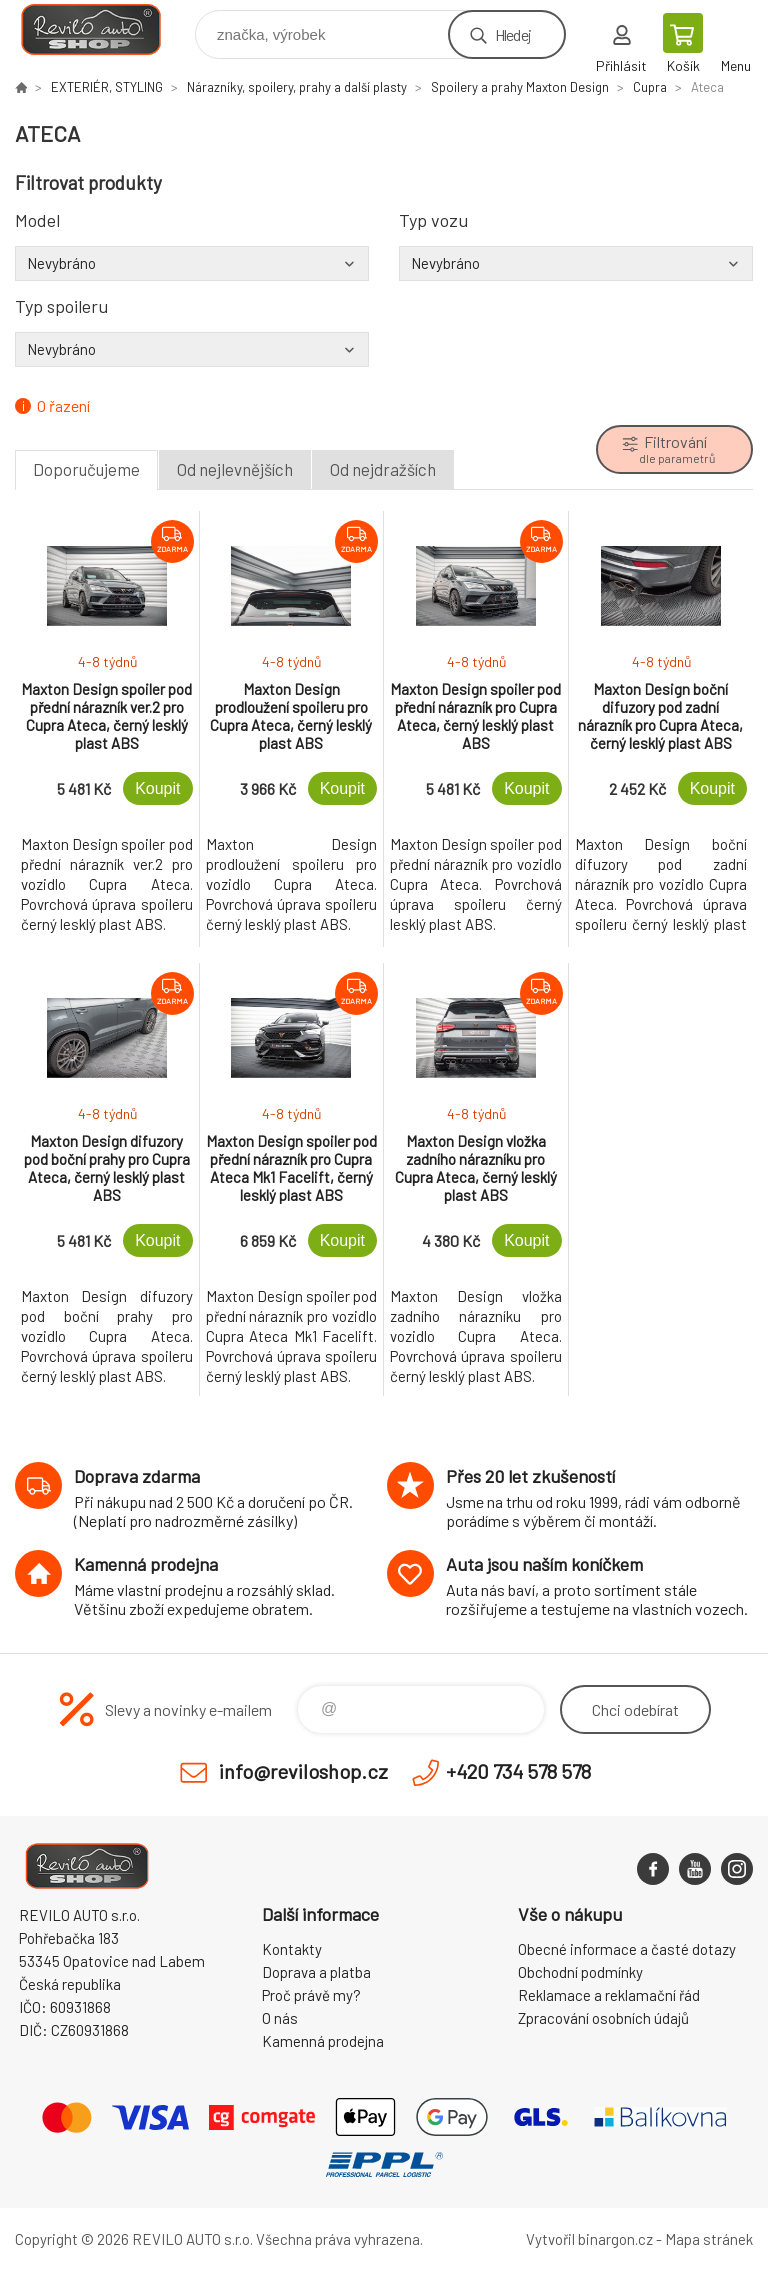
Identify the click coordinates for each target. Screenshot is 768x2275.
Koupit (157, 788)
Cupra (650, 87)
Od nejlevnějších (235, 469)
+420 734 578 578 (518, 1771)
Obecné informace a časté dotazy (627, 1949)
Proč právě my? (311, 1995)
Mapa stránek (709, 2239)
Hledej (513, 34)
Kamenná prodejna (323, 2041)
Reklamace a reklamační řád (609, 1995)
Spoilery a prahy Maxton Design (520, 87)
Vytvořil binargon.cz (589, 2239)
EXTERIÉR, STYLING (107, 87)
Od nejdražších (383, 469)
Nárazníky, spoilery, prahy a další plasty (297, 87)
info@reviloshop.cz (303, 1771)
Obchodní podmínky (580, 1972)
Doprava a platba (316, 1972)
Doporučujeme (86, 469)
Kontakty (292, 1949)
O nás (280, 2018)
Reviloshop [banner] (103, 29)
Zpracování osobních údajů (603, 2018)
